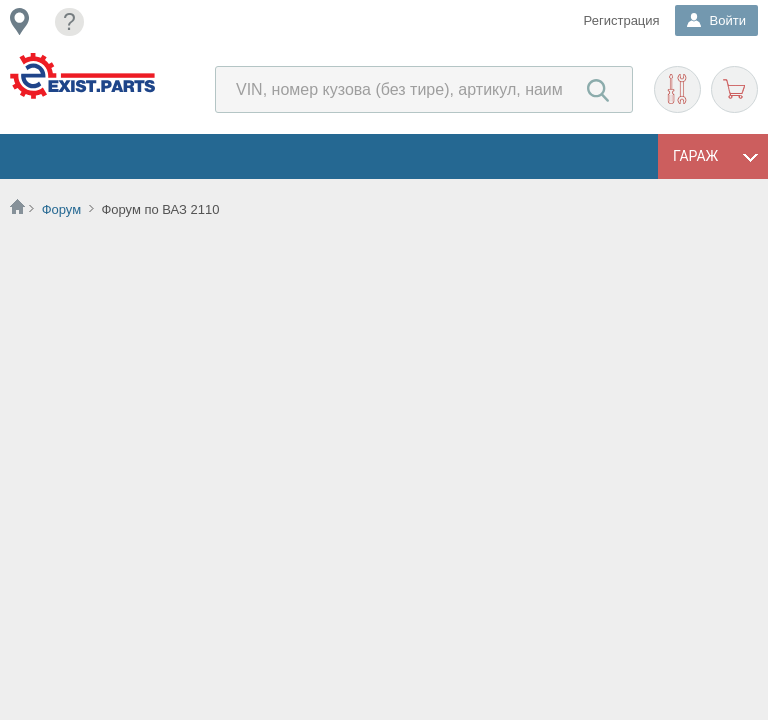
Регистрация (622, 20)
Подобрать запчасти (677, 89)
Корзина (734, 89)
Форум (62, 209)
